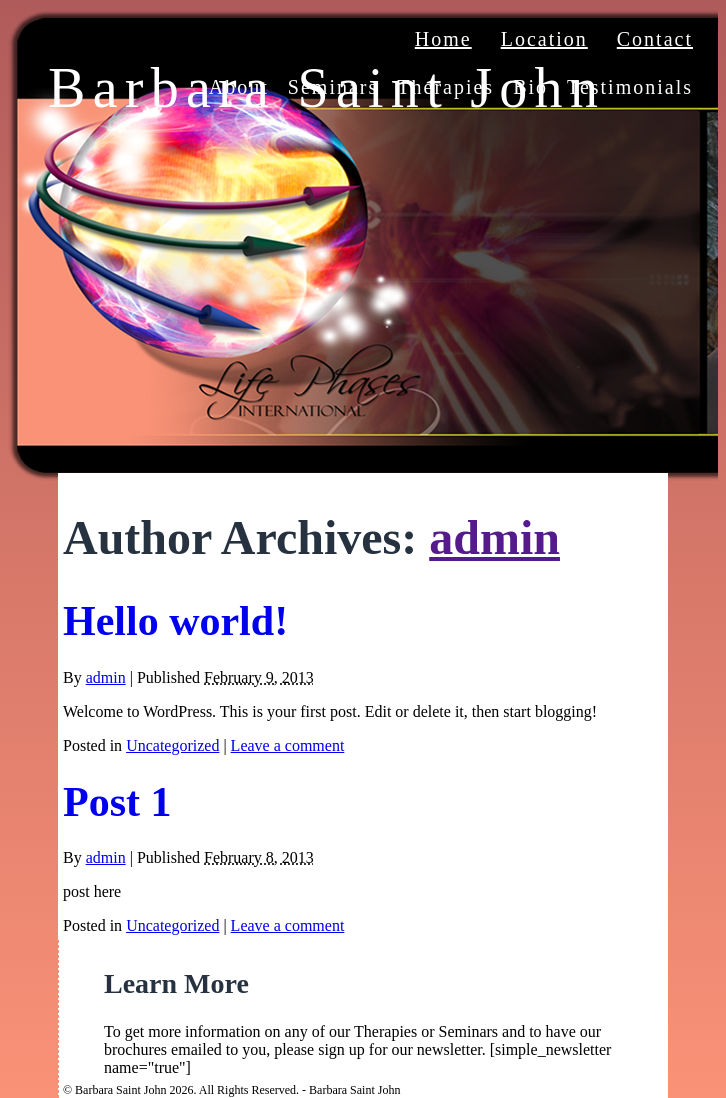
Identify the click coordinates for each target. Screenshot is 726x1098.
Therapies (445, 87)
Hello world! (175, 621)
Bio (530, 87)
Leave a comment (288, 745)
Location (544, 39)
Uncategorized (172, 745)
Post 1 (117, 802)
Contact (655, 39)
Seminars (333, 87)
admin (494, 537)
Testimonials (630, 87)
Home (443, 39)
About (239, 87)
